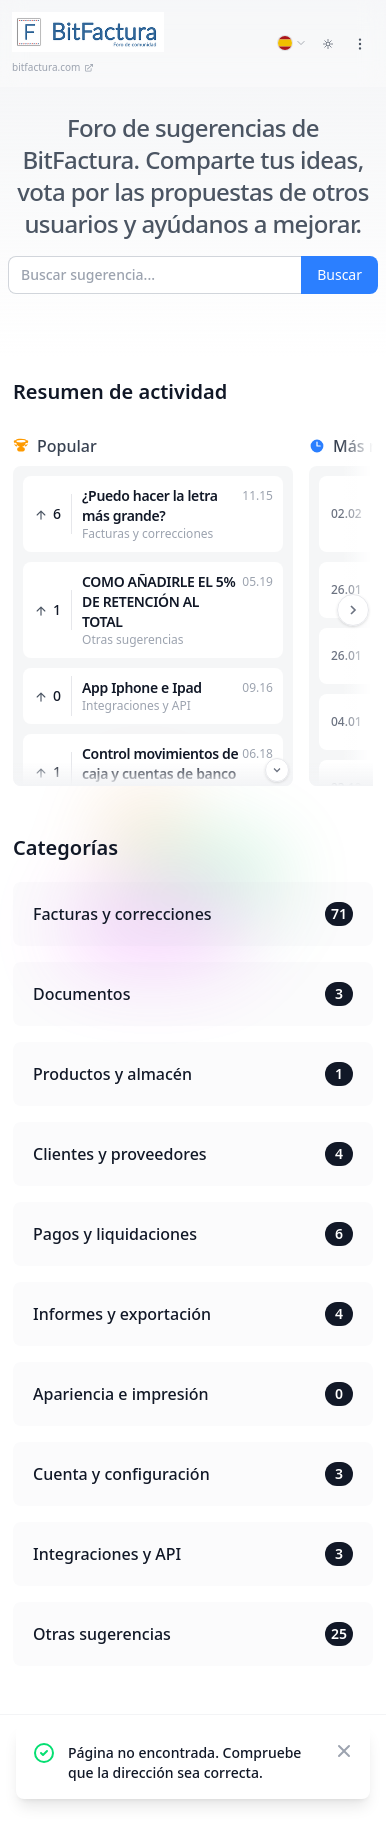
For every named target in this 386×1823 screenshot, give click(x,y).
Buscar (339, 274)
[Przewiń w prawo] (353, 610)
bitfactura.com (53, 67)
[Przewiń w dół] (277, 770)
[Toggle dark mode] (328, 44)
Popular (67, 446)
